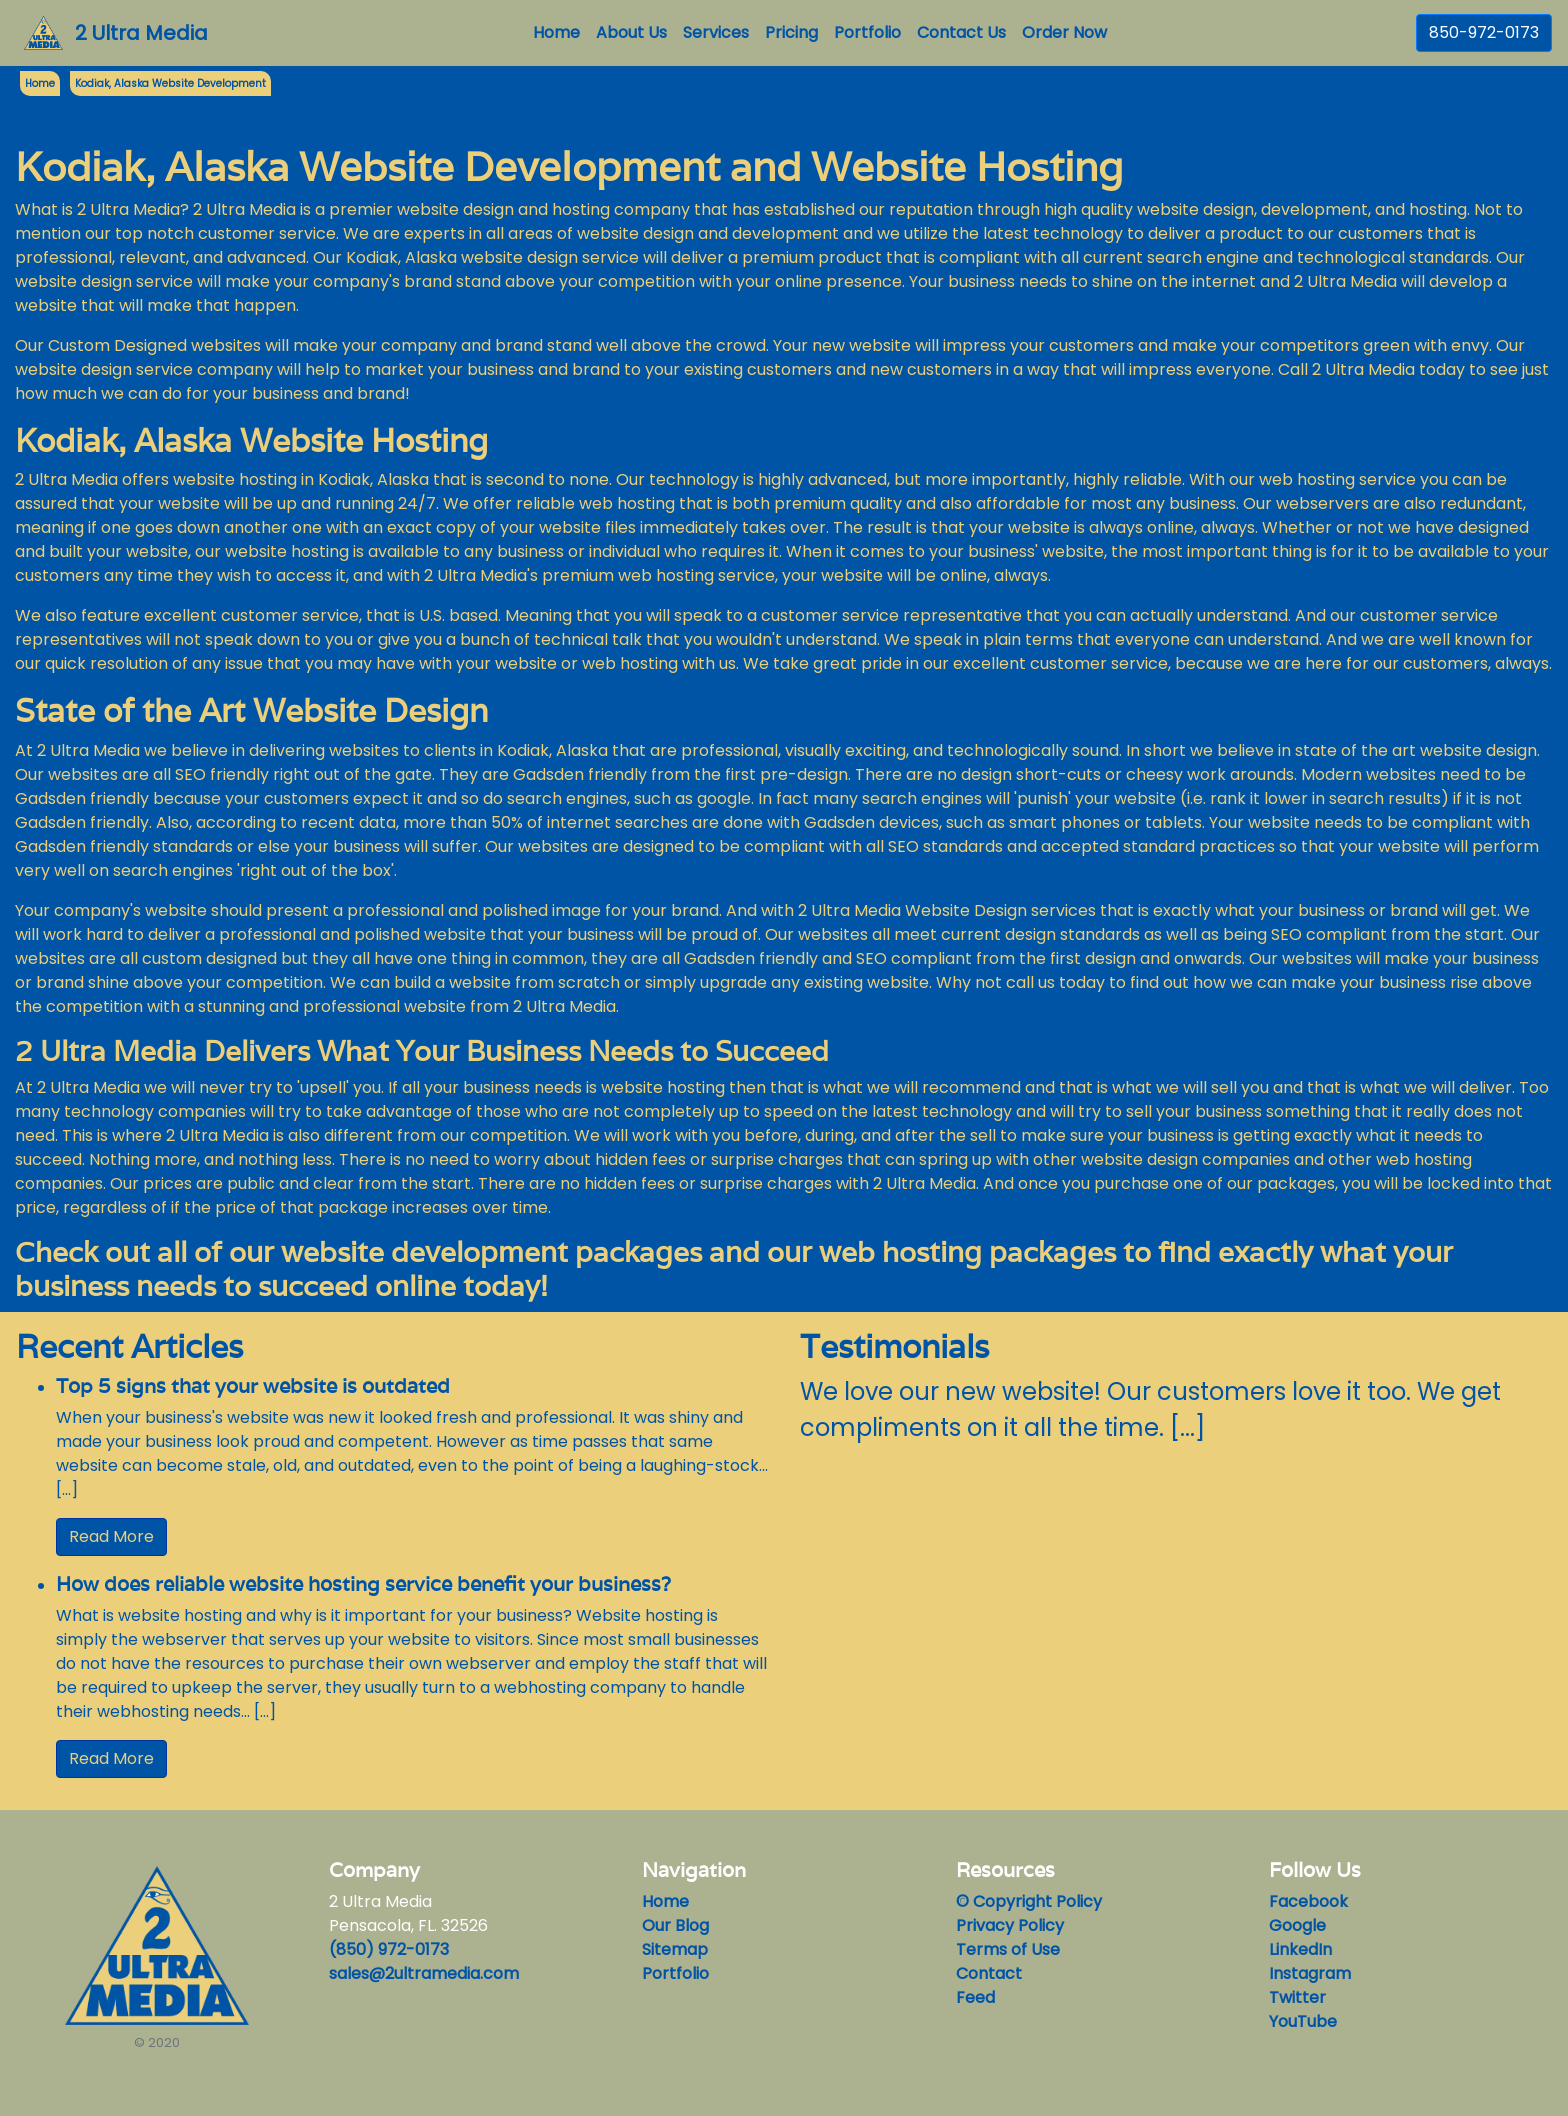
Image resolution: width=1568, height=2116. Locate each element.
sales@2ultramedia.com (424, 1973)
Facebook (1308, 1901)
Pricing (791, 32)
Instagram (1310, 1973)
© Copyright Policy (1029, 1901)
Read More (111, 1536)
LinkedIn (1300, 1949)
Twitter (1297, 1997)
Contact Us (961, 32)
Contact (989, 1973)
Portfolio (867, 32)
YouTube (1303, 2021)
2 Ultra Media (141, 33)
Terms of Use (1008, 1949)
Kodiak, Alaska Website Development (170, 83)
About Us (631, 32)
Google (1297, 1925)
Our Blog (675, 1925)
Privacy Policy (1010, 1925)
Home (560, 32)
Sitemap (675, 1949)
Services (716, 32)
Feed (975, 1997)
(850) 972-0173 (389, 1949)
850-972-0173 (1484, 32)
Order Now (1064, 32)
